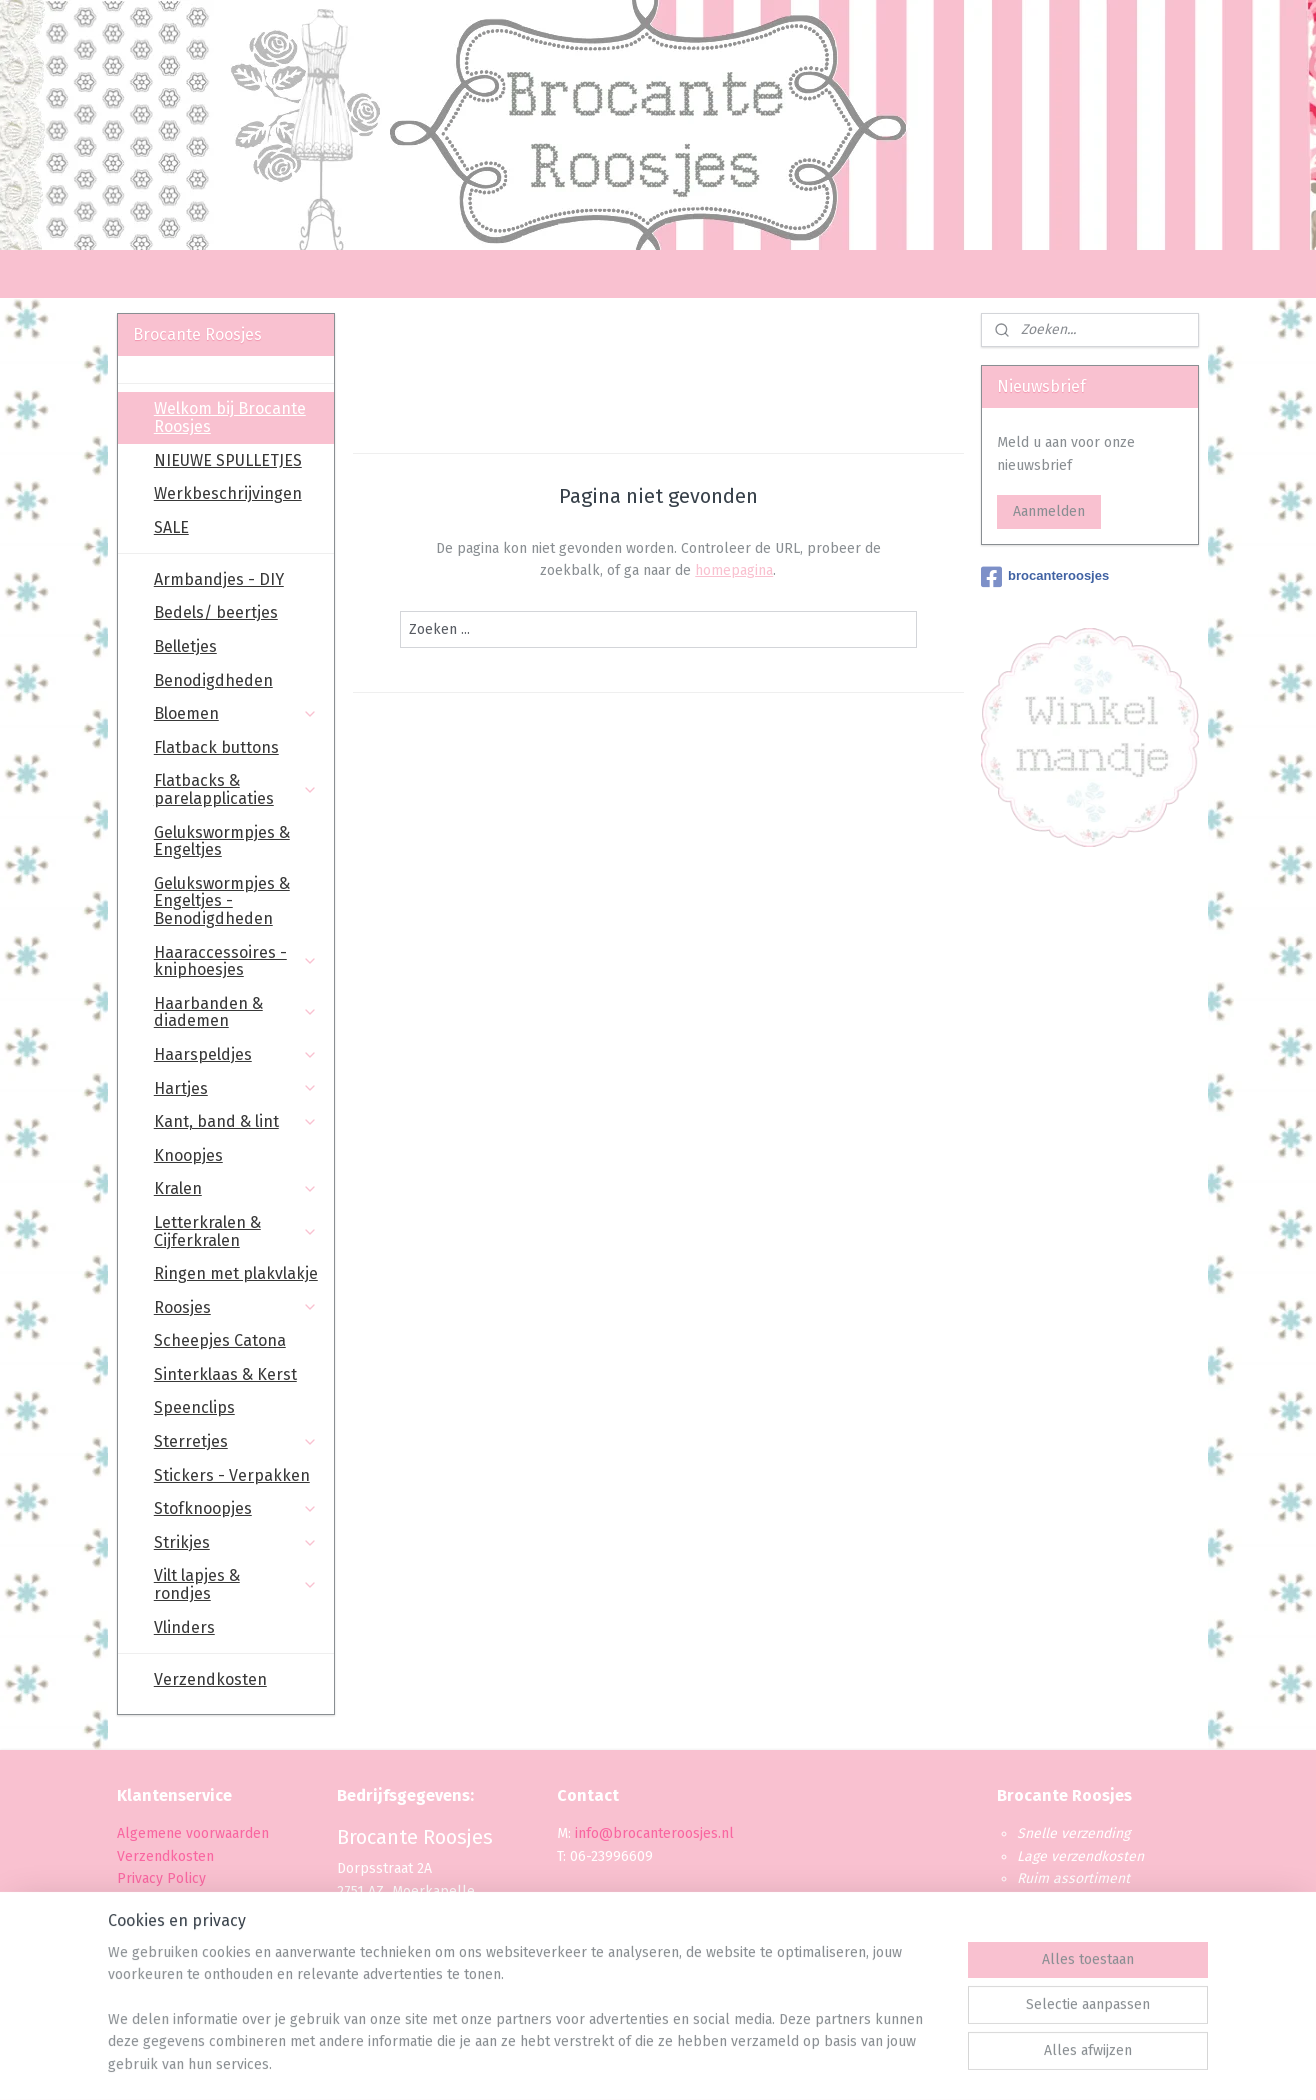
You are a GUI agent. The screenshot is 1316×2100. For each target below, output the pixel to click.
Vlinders (184, 1627)
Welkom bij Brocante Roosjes (230, 417)
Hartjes (236, 1088)
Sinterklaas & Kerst (225, 1374)
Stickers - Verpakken (232, 1475)
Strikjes (236, 1542)
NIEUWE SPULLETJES (228, 460)
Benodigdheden (213, 680)
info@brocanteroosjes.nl (654, 1833)
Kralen (236, 1188)
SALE (171, 527)
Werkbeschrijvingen (228, 493)
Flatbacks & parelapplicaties (236, 789)
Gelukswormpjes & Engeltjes (222, 841)
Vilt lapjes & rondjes (236, 1584)
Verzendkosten (210, 1679)
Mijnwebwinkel (876, 2063)
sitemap (600, 2063)
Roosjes (236, 1307)
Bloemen (236, 713)
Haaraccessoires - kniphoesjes (236, 961)
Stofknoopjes (236, 1508)
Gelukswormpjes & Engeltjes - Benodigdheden (222, 901)
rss (639, 2063)
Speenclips (194, 1407)
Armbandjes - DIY (219, 579)
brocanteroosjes (1045, 577)
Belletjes (185, 646)
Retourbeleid (159, 1945)
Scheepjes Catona (220, 1340)
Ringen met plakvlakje (236, 1273)
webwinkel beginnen (710, 2063)
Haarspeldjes (236, 1054)
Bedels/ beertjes (216, 612)
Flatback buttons (216, 747)
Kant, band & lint (236, 1121)
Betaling (143, 1900)
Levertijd (144, 1923)
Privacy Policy (163, 1878)
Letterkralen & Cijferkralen (236, 1231)
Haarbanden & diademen (236, 1012)
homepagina (734, 570)
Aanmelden (1049, 511)
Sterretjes (236, 1441)
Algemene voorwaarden (193, 1833)
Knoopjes (188, 1155)
